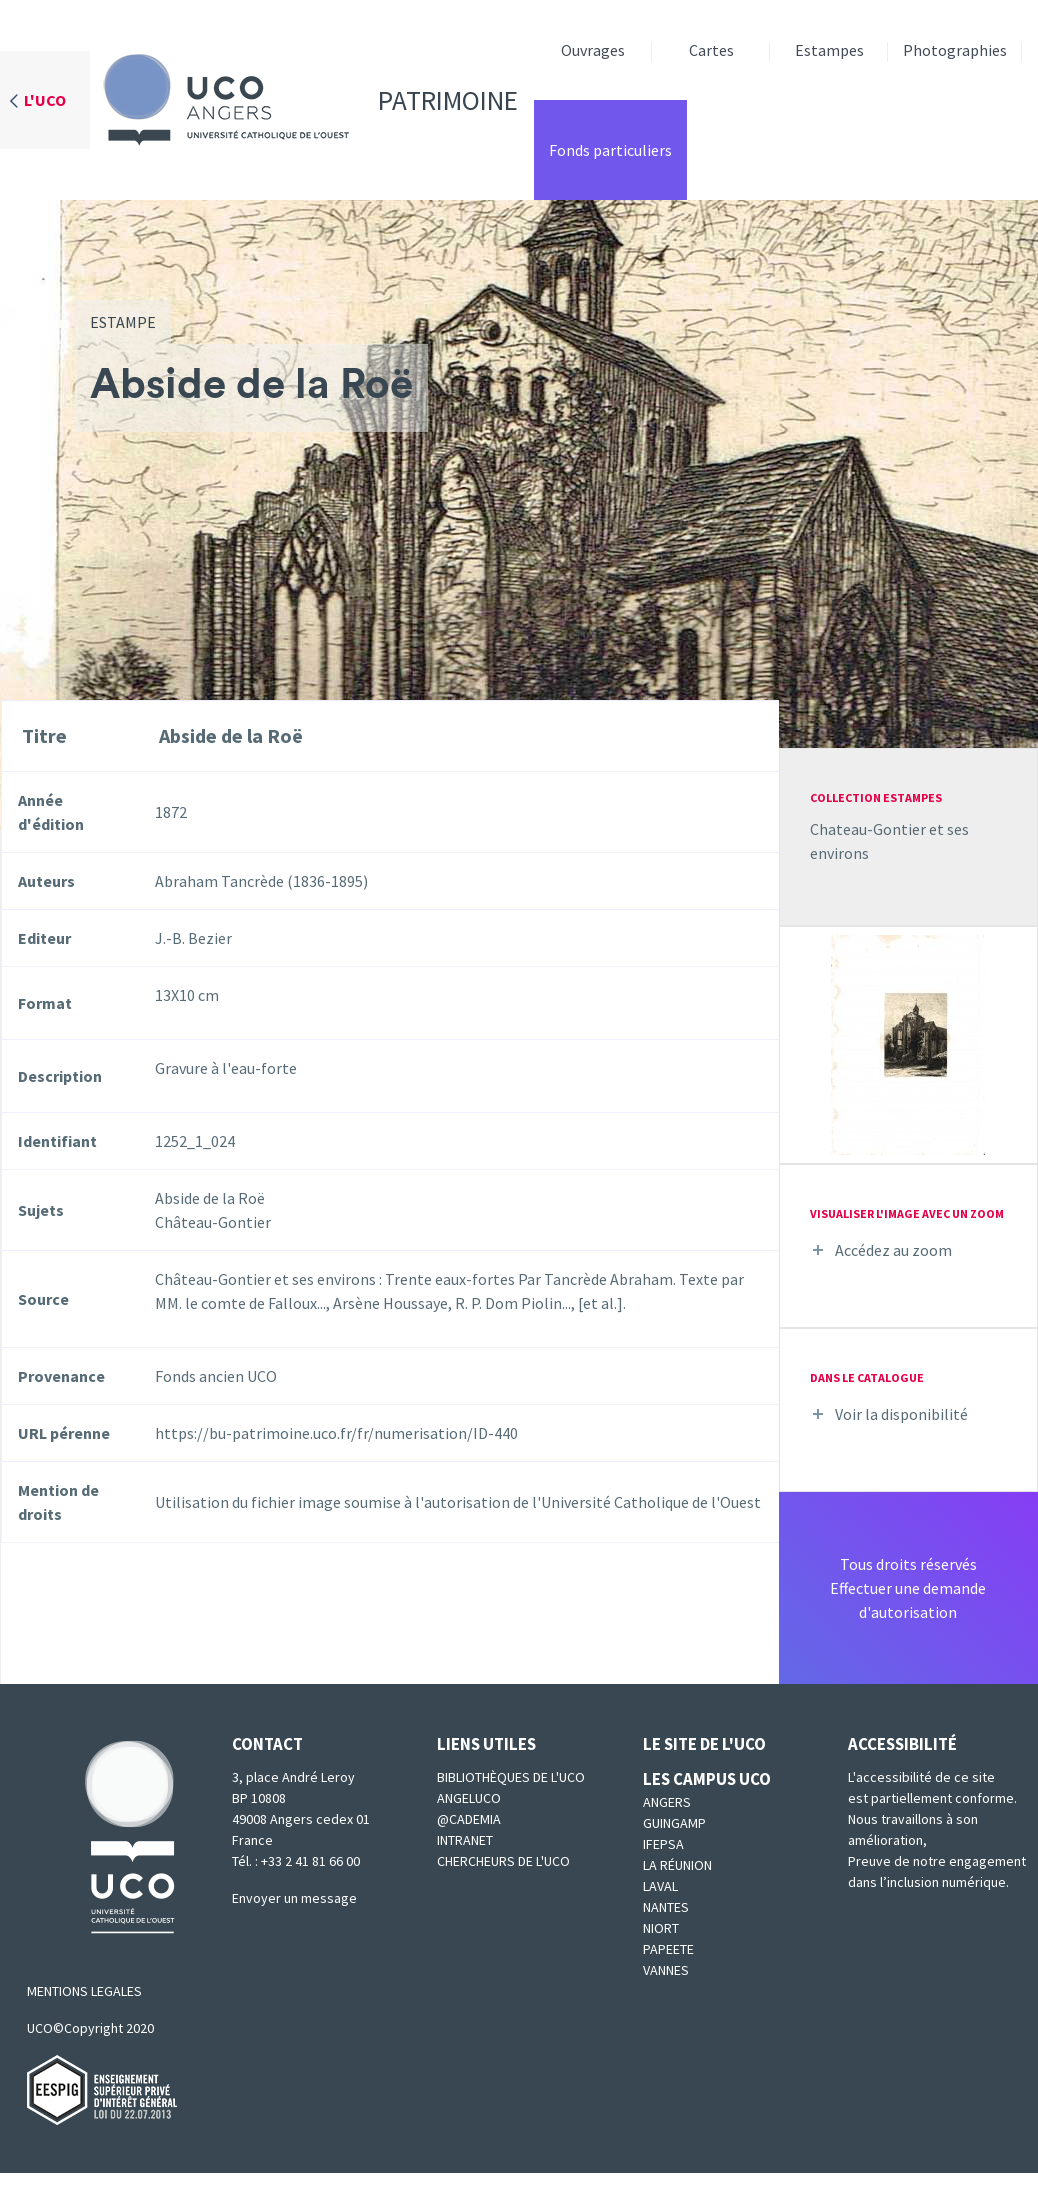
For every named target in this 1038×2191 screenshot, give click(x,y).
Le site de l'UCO (704, 1744)
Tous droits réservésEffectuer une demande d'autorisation (908, 1588)
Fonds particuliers (610, 150)
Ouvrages (593, 50)
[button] (908, 1043)
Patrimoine (304, 100)
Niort (661, 1928)
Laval (660, 1886)
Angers (667, 1802)
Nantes (666, 1907)
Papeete (668, 1949)
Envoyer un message (294, 1898)
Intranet (465, 1840)
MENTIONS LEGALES (84, 1991)
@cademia (469, 1819)
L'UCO (45, 100)
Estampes (829, 50)
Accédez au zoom (893, 1250)
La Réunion (677, 1865)
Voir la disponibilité (901, 1414)
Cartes (711, 50)
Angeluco (469, 1798)
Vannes (666, 1970)
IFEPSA (663, 1844)
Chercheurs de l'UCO (503, 1861)
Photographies (955, 50)
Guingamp (674, 1823)
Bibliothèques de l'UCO (511, 1777)
